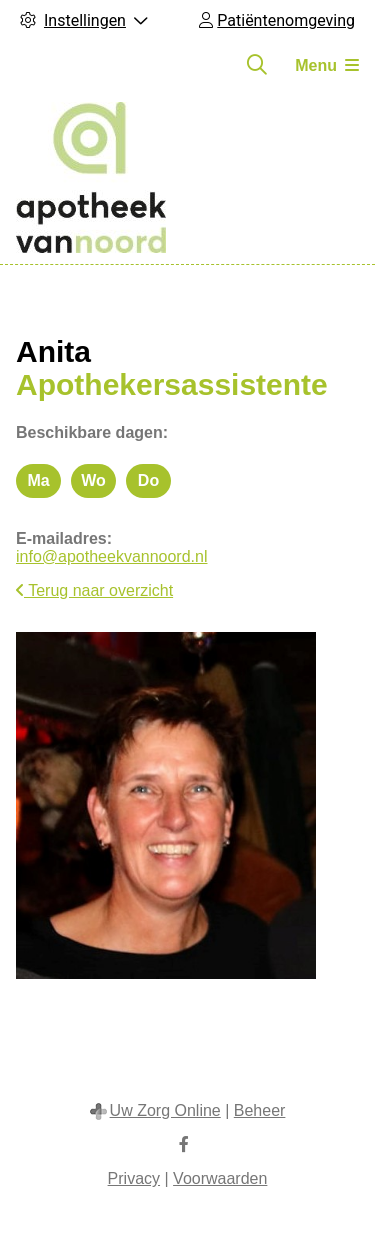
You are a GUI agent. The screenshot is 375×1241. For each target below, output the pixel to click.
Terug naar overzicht (94, 590)
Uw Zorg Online (165, 1110)
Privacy (134, 1178)
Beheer (260, 1110)
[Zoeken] (257, 65)
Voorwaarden (220, 1178)
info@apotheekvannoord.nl (112, 556)
